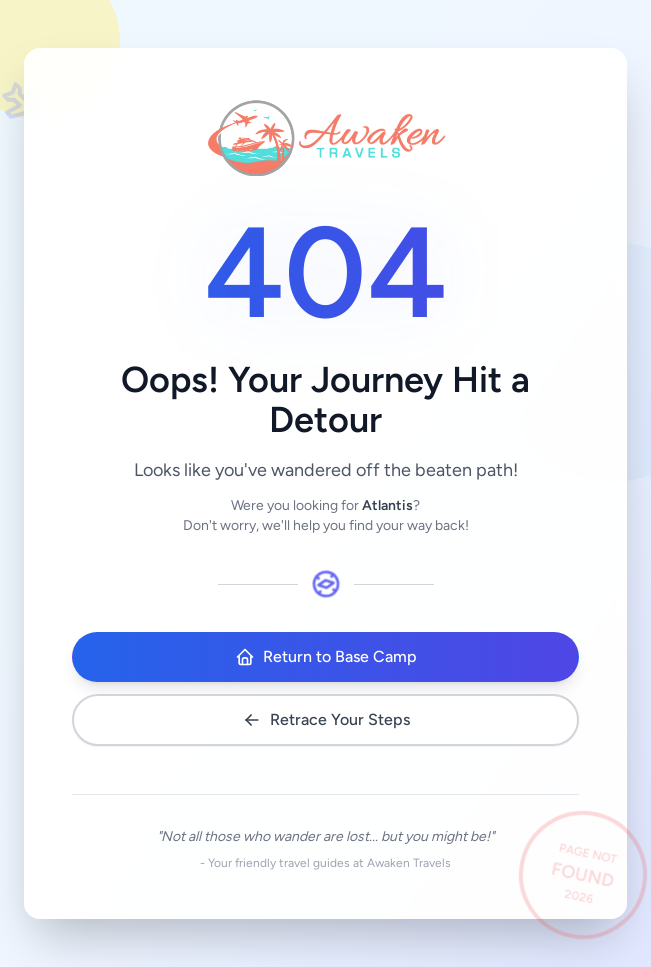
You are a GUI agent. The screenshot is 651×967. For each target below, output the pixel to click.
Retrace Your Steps (326, 720)
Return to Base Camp (326, 657)
